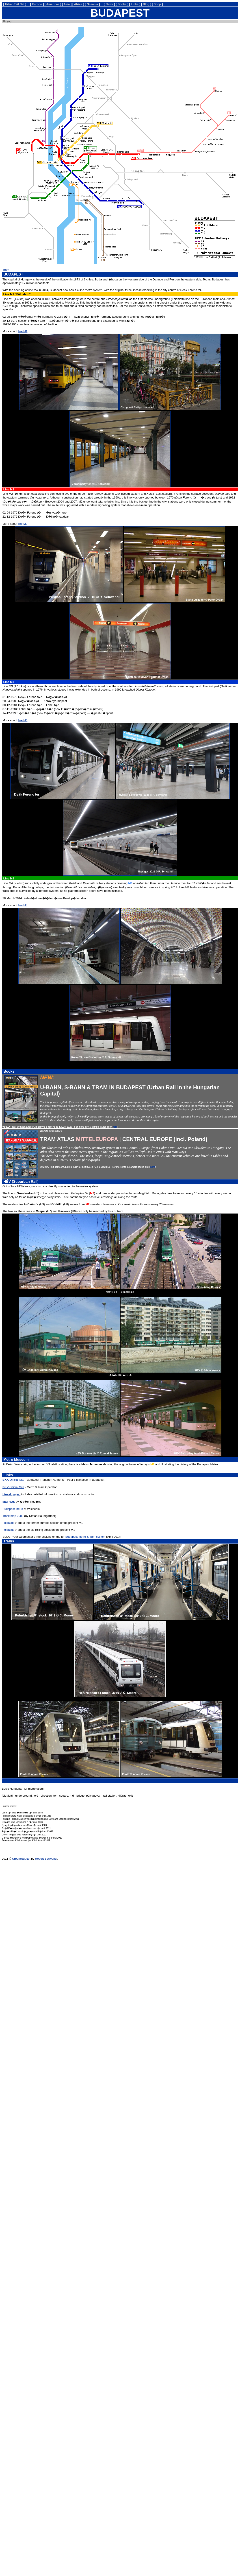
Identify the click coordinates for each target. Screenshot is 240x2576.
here (115, 1127)
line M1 (22, 331)
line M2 (22, 523)
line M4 (22, 905)
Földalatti (8, 1522)
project (11, 1494)
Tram (5, 269)
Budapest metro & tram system (85, 1536)
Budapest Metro (12, 1509)
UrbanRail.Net (21, 1858)
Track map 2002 (12, 1516)
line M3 (22, 720)
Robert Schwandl (46, 1858)
